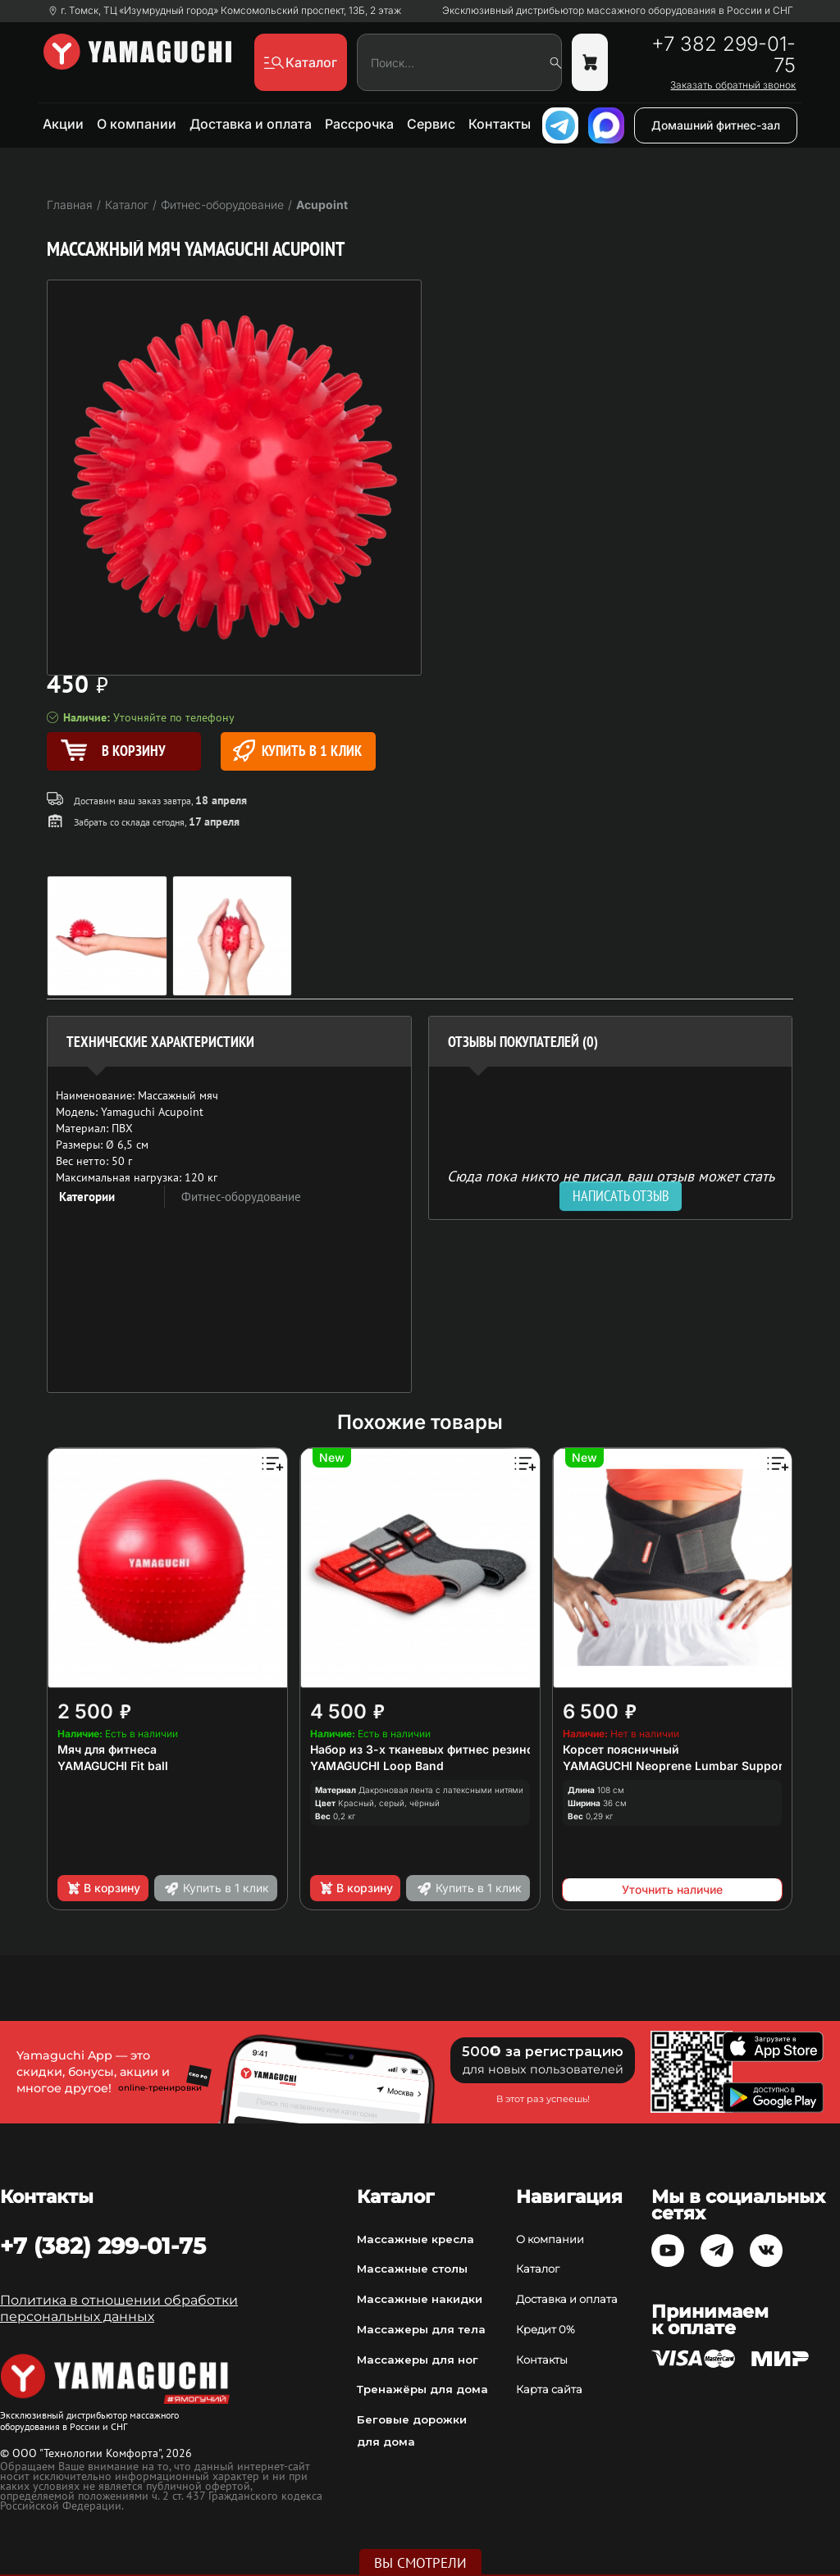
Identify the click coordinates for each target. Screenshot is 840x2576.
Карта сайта (549, 2389)
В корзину (103, 1888)
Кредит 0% (545, 2329)
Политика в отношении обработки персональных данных (119, 2308)
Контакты (499, 124)
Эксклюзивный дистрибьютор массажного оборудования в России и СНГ (617, 10)
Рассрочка (359, 124)
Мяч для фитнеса (107, 1749)
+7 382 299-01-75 (723, 55)
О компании (136, 124)
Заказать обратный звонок (733, 85)
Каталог (537, 2268)
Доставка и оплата (250, 124)
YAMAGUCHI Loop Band (377, 1766)
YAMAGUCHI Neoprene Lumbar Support (675, 1766)
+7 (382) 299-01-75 (103, 2246)
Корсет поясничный (621, 1749)
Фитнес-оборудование (241, 1196)
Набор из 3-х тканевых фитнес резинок (425, 1749)
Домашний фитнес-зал (715, 125)
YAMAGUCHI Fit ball (112, 1766)
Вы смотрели (420, 2563)
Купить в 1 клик (297, 751)
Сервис (431, 124)
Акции (63, 124)
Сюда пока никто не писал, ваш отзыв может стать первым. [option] (610, 1183)
